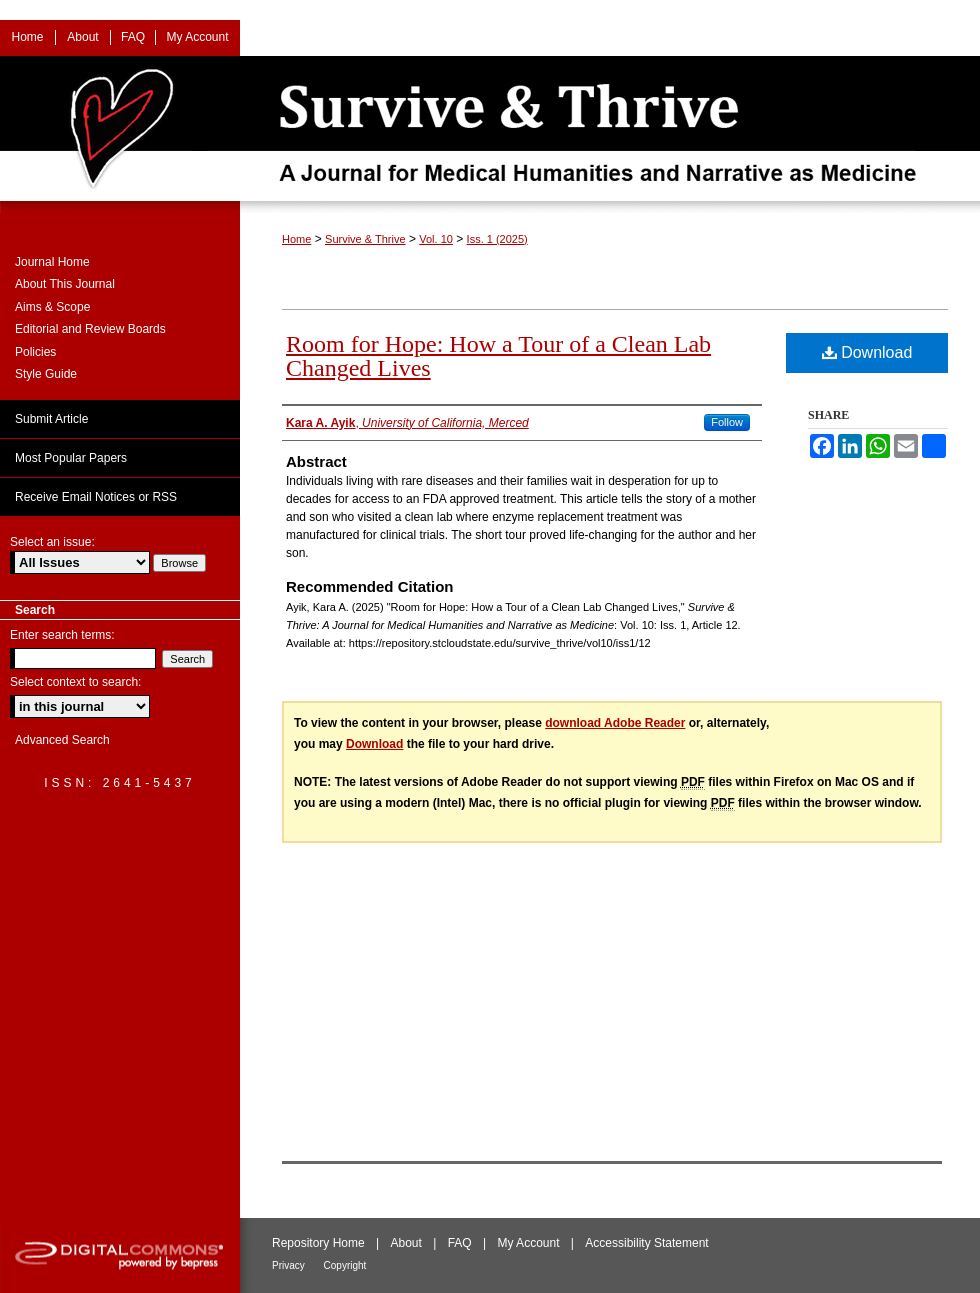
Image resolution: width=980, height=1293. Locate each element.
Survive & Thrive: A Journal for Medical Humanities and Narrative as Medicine (490, 128)
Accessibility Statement (646, 1243)
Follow (727, 422)
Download (867, 352)
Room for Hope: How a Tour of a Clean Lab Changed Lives (498, 356)
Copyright (345, 1265)
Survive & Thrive (365, 239)
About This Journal (65, 284)
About (408, 1243)
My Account (529, 1243)
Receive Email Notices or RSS (96, 497)
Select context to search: (75, 682)
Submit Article (51, 419)
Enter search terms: (62, 635)
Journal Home (52, 262)
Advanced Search (62, 740)
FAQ (461, 1243)
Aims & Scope (52, 307)
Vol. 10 (436, 239)
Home (296, 239)
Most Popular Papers (71, 458)
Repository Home (320, 1243)
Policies (35, 352)
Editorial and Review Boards (90, 329)
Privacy (290, 1265)
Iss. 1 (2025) (497, 239)
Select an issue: (52, 542)
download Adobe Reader (615, 723)
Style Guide (46, 374)
